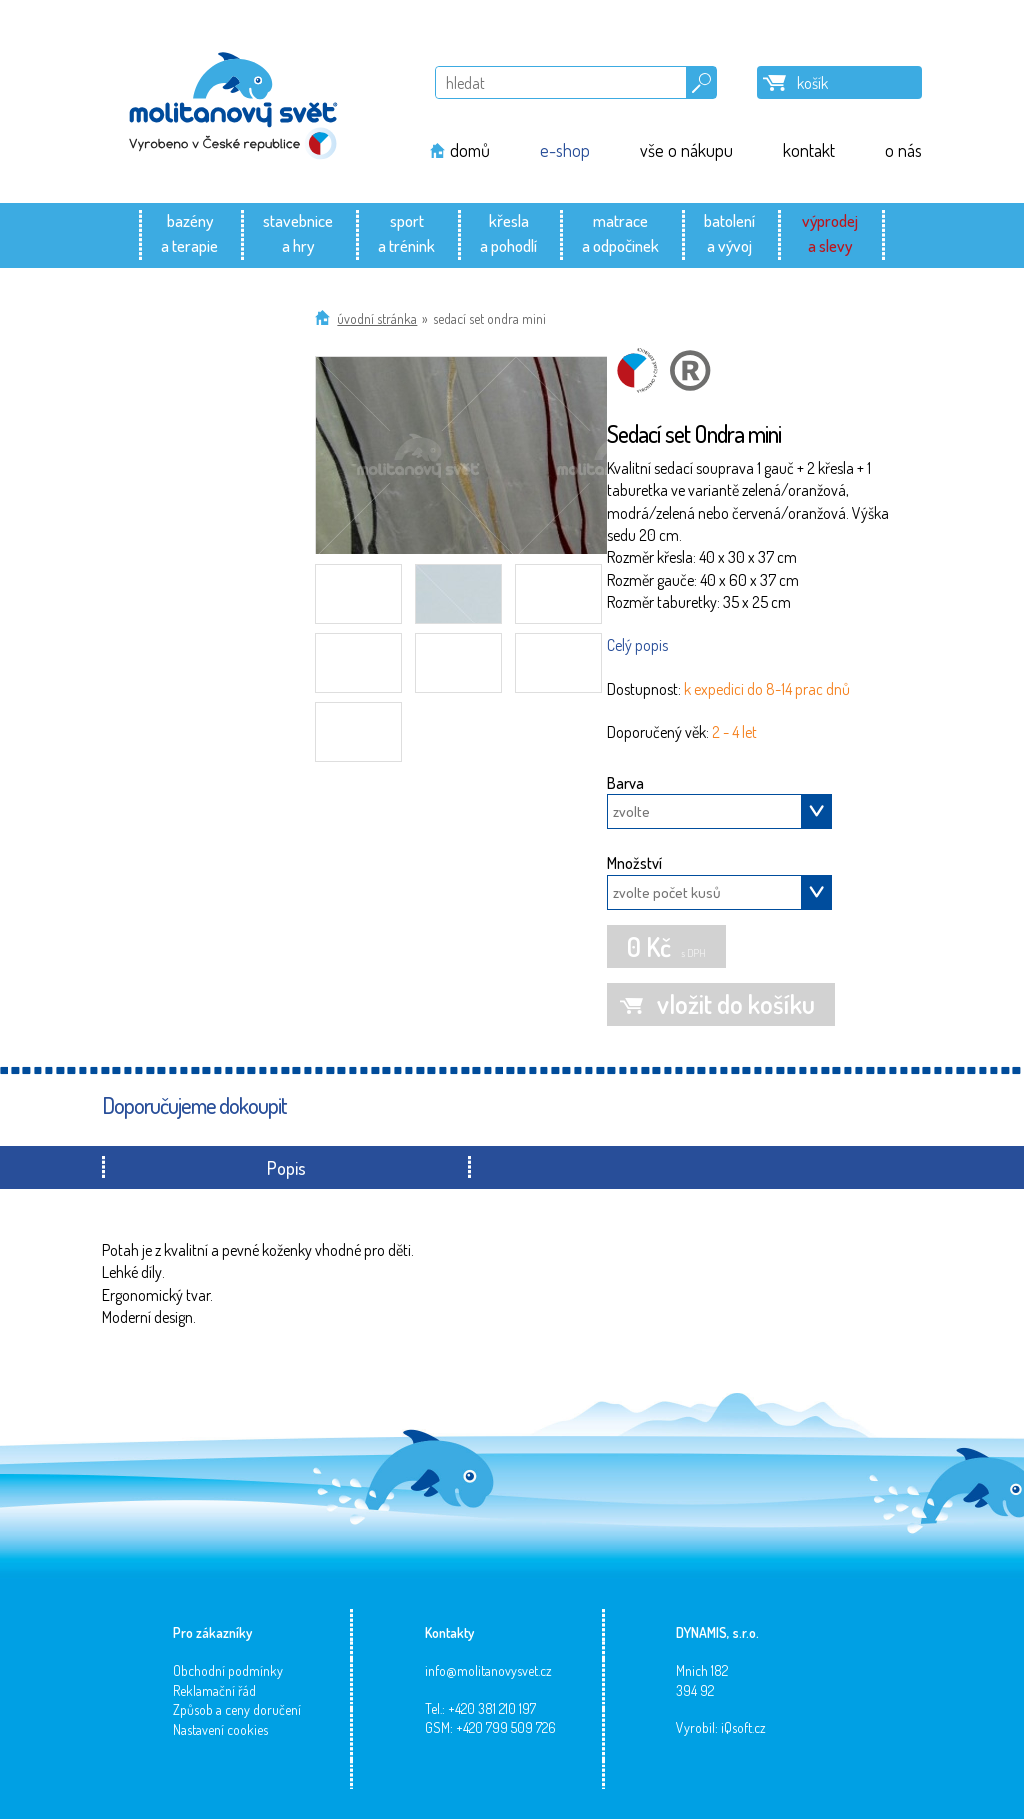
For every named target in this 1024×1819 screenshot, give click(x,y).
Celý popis (637, 645)
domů (470, 150)
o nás (903, 150)
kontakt (809, 150)
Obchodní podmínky (228, 1670)
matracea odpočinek (620, 232)
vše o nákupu (686, 150)
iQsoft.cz (743, 1727)
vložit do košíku (736, 1003)
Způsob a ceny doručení (237, 1709)
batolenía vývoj (729, 232)
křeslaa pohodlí (508, 232)
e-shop (565, 150)
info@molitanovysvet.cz (488, 1670)
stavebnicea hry (298, 232)
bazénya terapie (189, 232)
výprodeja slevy (830, 232)
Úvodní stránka (377, 318)
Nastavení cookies (220, 1729)
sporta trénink (406, 232)
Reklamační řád (214, 1690)
